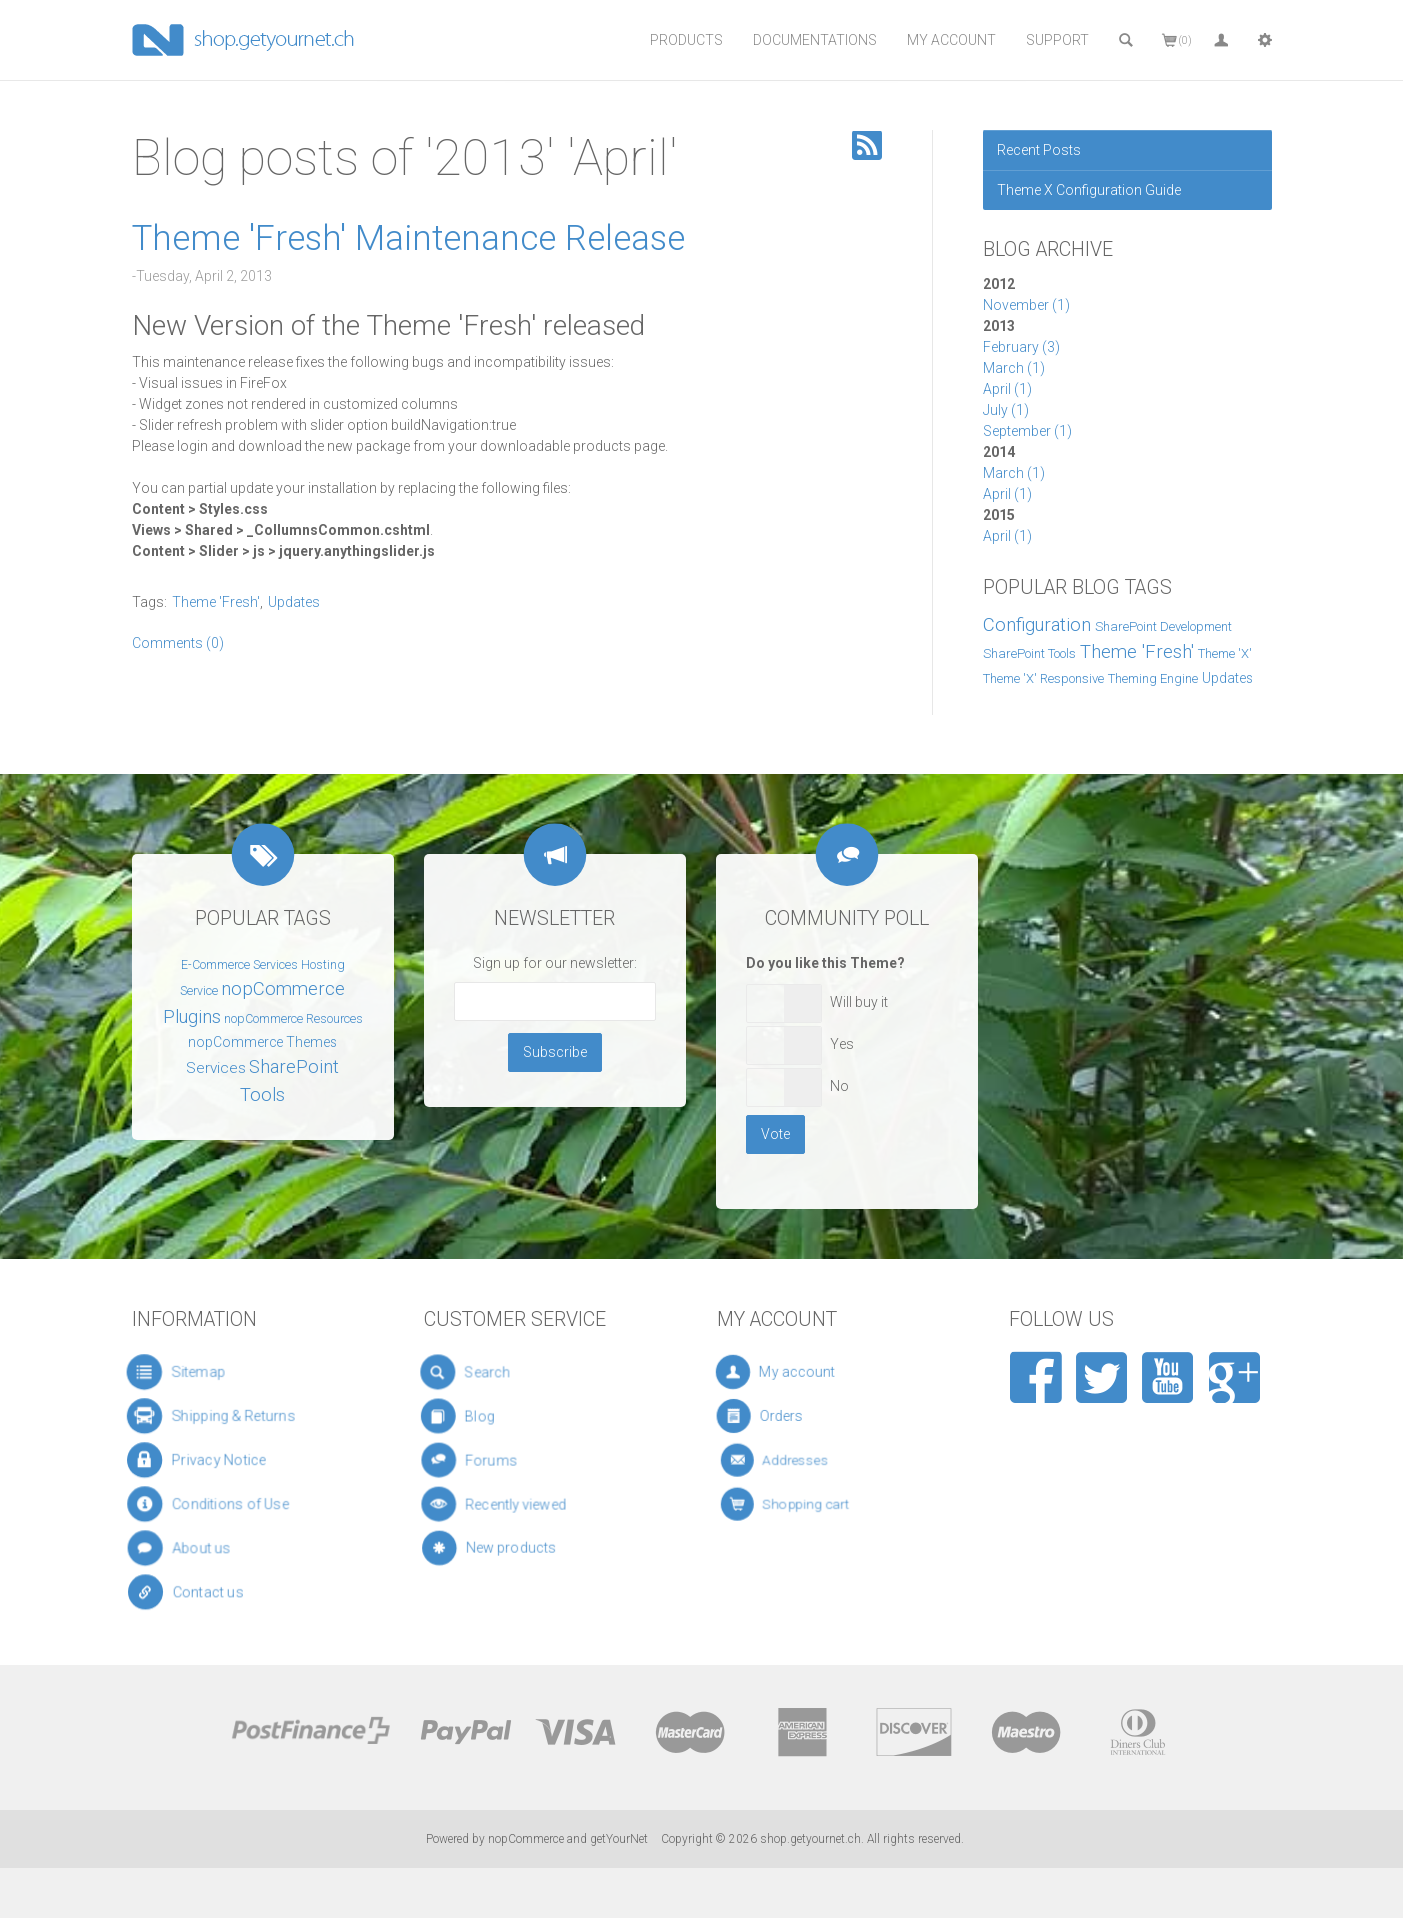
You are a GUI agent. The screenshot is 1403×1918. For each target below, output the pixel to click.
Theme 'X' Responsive (1043, 678)
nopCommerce (526, 1839)
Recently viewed (518, 1503)
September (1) (1027, 431)
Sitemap (191, 1371)
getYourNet (619, 1839)
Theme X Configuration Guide (1089, 190)
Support (1057, 40)
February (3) (1021, 347)
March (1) (1014, 368)
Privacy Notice (211, 1459)
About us (201, 1548)
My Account (951, 40)
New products (517, 1548)
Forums (503, 1459)
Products (686, 40)
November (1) (1026, 305)
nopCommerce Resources (293, 1019)
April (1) (1007, 389)
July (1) (1006, 410)
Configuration (1037, 625)
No (839, 1086)
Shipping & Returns (221, 1416)
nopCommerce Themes (262, 1042)
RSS (867, 146)
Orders (803, 1416)
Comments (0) (178, 643)
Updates (1227, 678)
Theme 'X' (1225, 653)
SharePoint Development (1163, 626)
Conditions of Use (221, 1504)
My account (809, 1372)
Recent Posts (1039, 150)
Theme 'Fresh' (1137, 652)
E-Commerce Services (239, 965)
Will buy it (859, 1002)
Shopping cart (815, 1504)
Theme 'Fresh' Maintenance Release (408, 238)
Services (216, 1068)
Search (494, 1372)
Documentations (815, 40)
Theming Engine (1153, 678)
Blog (492, 1416)
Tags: (149, 602)
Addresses (810, 1460)
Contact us (208, 1592)
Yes (842, 1044)
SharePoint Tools (1029, 653)
